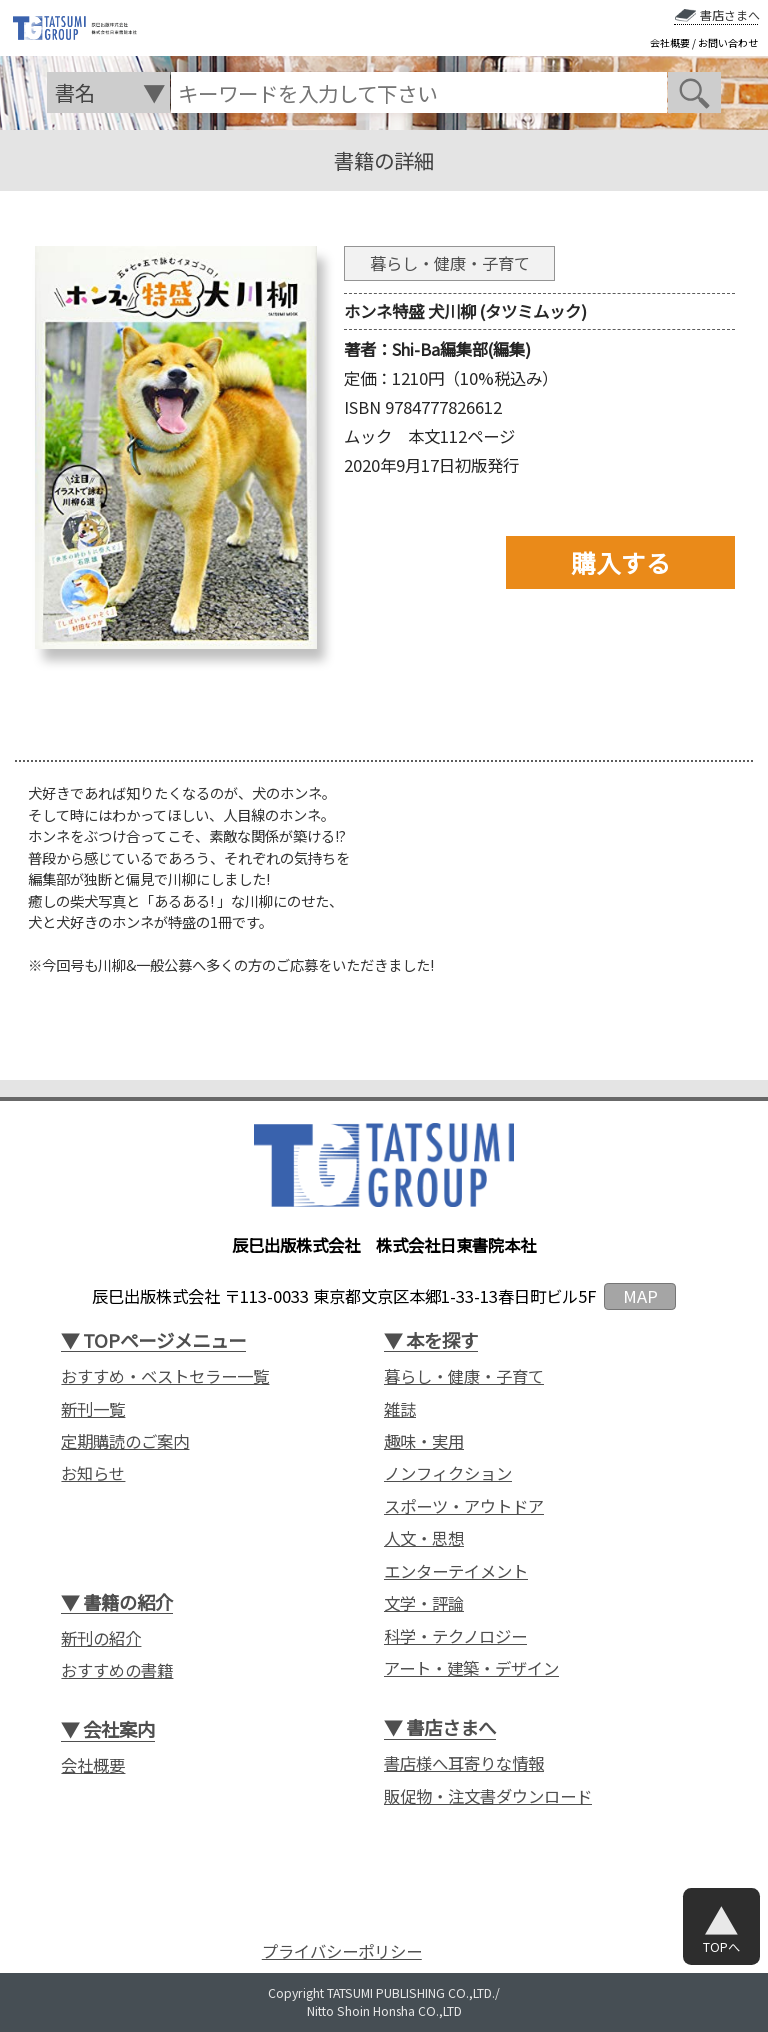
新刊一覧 (93, 1409)
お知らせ (93, 1473)
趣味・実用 (424, 1441)
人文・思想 (424, 1538)
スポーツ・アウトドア (464, 1506)
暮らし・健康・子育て (464, 1376)
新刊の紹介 (101, 1638)
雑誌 (400, 1409)
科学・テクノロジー (455, 1636)
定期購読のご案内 (125, 1441)
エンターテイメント (456, 1571)
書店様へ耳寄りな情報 (464, 1763)
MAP (640, 1296)
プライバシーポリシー (342, 1951)
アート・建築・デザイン (471, 1668)
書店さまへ (730, 15)
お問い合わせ (728, 43)
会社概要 (670, 43)
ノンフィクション (448, 1473)
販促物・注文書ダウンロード (488, 1796)
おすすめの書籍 (117, 1670)
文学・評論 (424, 1603)
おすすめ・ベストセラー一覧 (165, 1376)
